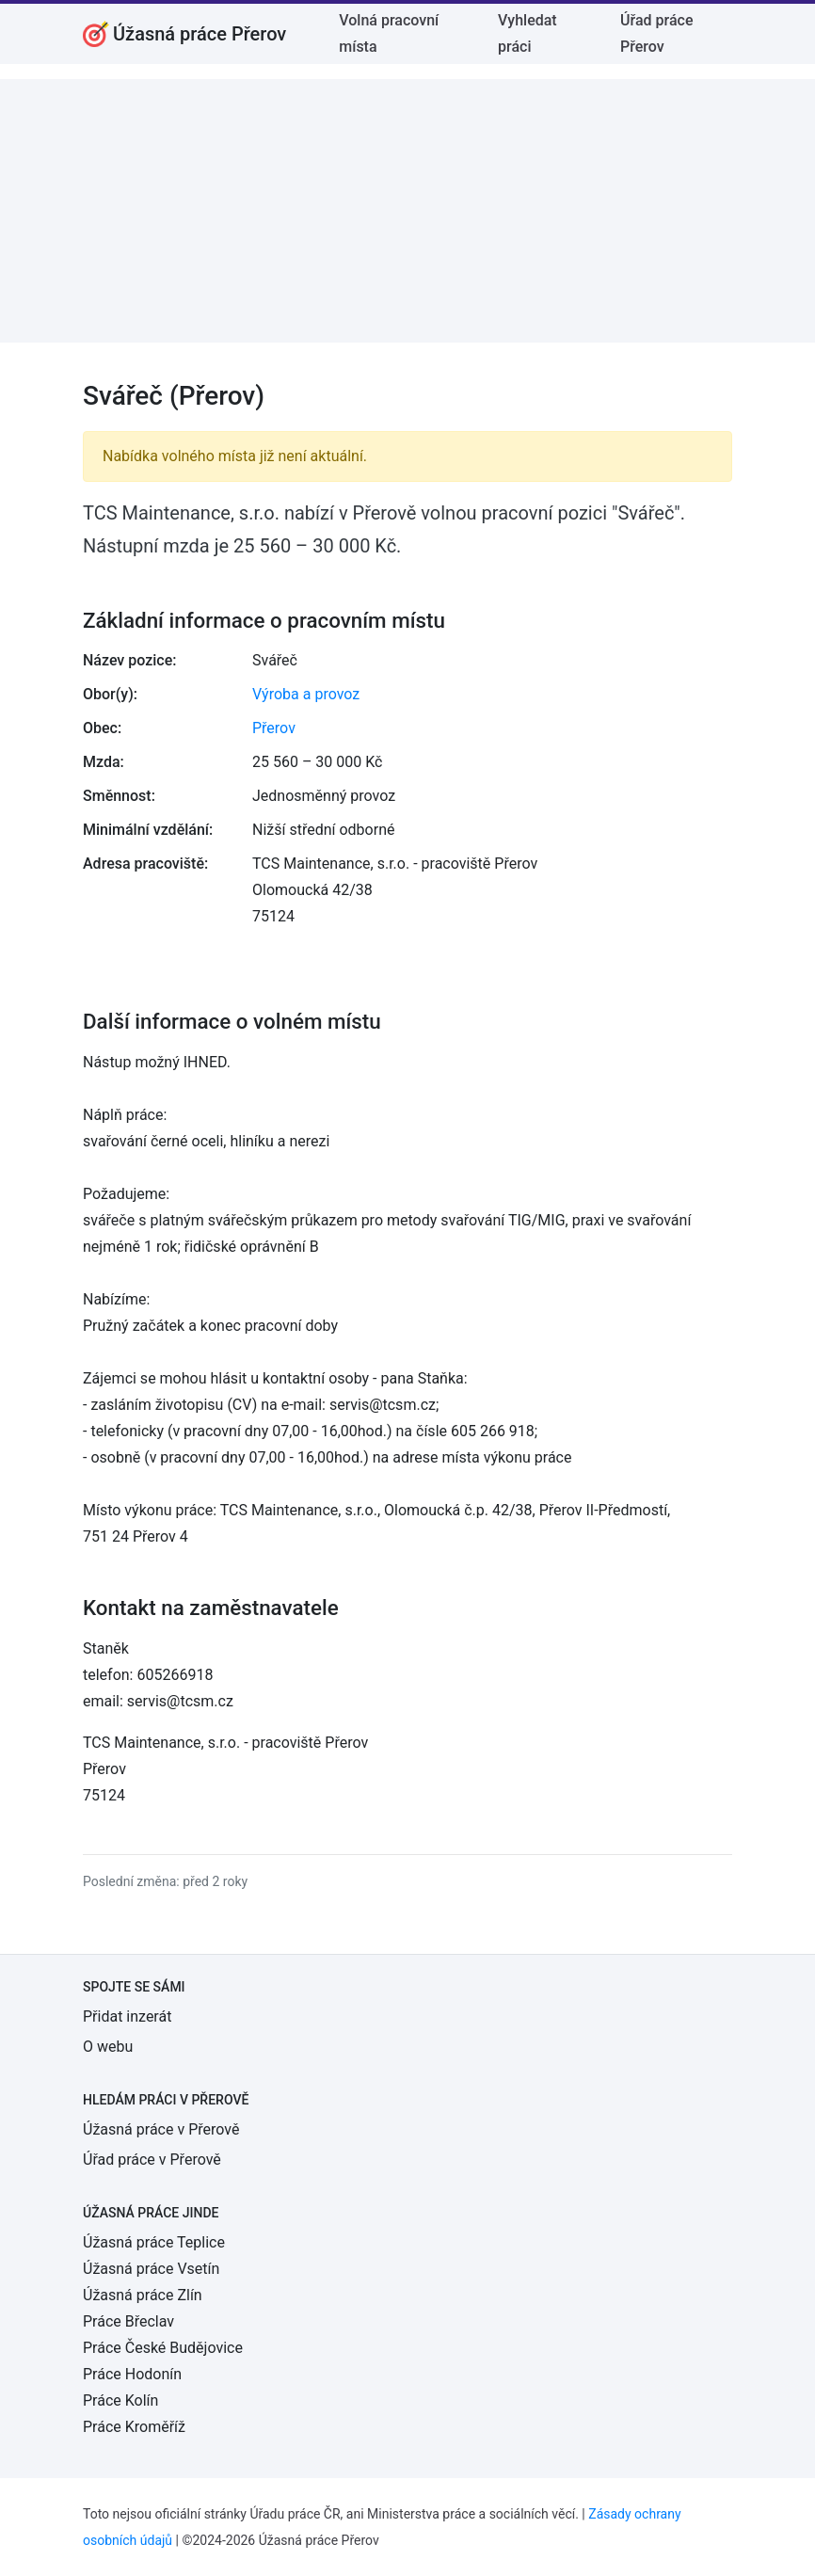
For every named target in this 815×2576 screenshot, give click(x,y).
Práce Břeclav (128, 2321)
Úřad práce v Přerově (152, 2159)
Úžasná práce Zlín (142, 2295)
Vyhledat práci (527, 33)
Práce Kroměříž (134, 2427)
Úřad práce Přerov (656, 33)
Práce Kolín (120, 2400)
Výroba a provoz (306, 694)
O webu (108, 2047)
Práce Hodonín (132, 2374)
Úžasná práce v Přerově (161, 2129)
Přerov (274, 728)
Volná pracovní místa (389, 33)
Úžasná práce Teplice (154, 2242)
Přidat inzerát (127, 2016)
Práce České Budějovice (163, 2348)
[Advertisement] (407, 211)
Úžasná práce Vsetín (151, 2269)
